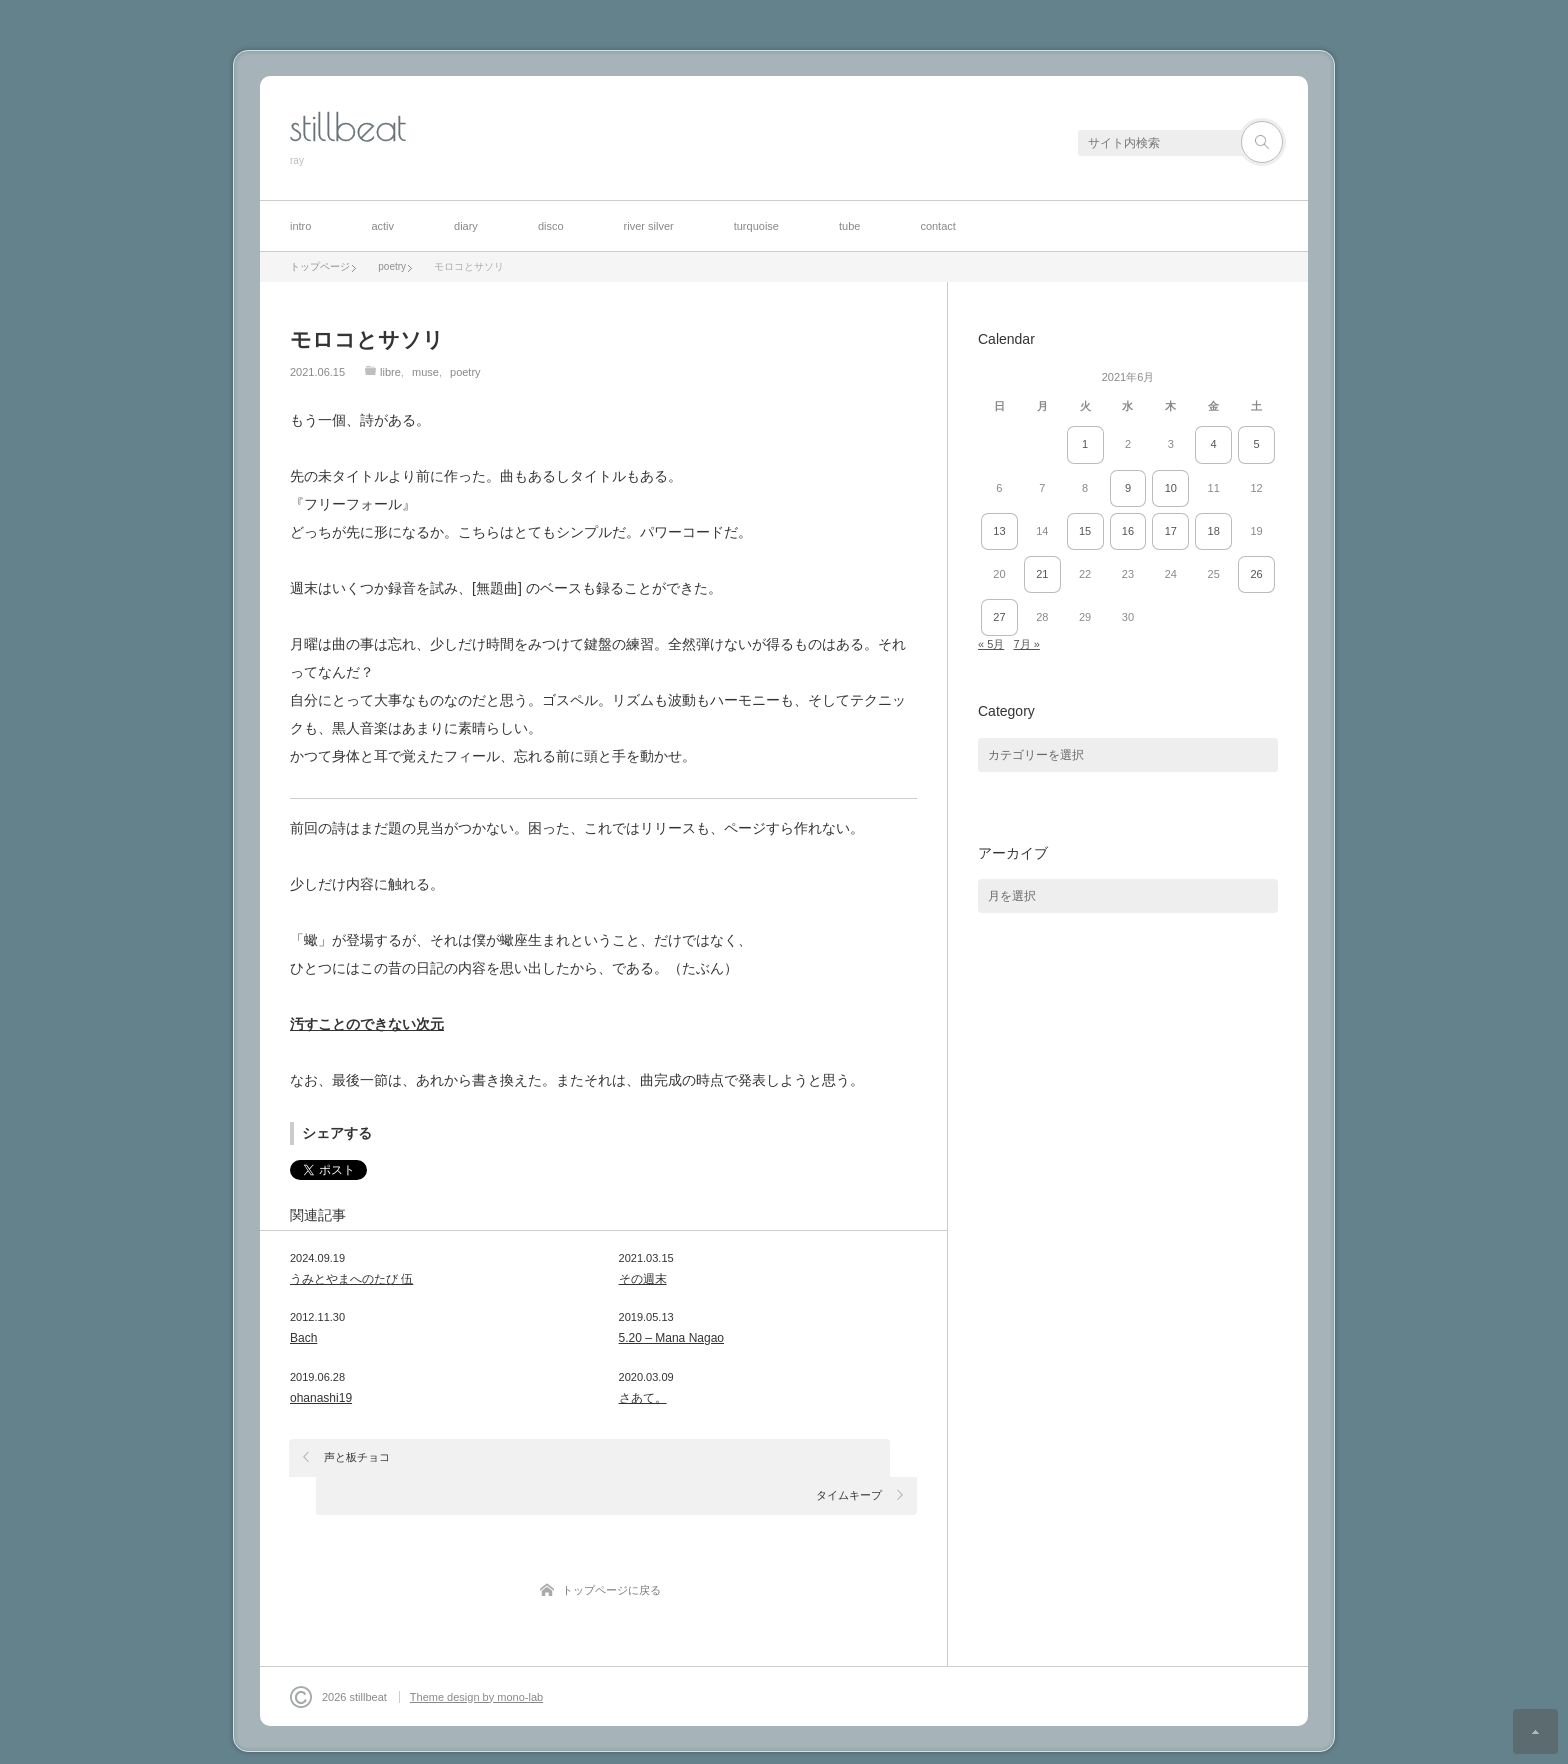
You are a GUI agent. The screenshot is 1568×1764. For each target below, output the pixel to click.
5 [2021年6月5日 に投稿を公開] (1256, 444)
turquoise (756, 226)
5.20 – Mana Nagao (671, 1338)
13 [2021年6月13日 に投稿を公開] (999, 531)
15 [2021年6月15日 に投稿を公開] (1085, 531)
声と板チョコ (358, 1457)
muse (425, 372)
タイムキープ (849, 1457)
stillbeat (348, 127)
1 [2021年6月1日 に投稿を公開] (1085, 444)
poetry (465, 372)
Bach (303, 1338)
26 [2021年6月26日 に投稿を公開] (1256, 574)
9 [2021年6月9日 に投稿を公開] (1128, 488)
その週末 (643, 1279)
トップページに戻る (611, 1552)
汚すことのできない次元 (367, 1024)
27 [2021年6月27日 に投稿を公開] (999, 617)
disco (551, 226)
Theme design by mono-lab (476, 1659)
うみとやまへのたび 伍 (351, 1279)
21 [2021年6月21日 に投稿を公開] (1042, 574)
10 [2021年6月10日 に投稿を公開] (1171, 488)
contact (937, 226)
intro (300, 226)
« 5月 (991, 644)
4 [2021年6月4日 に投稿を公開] (1214, 444)
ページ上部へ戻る (1535, 1731)
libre (390, 372)
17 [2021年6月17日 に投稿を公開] (1171, 531)
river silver (649, 226)
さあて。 (643, 1398)
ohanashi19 (321, 1398)
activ (382, 226)
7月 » (1026, 644)
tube (849, 226)
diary (466, 226)
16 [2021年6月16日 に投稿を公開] (1128, 531)
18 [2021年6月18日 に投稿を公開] (1214, 531)
